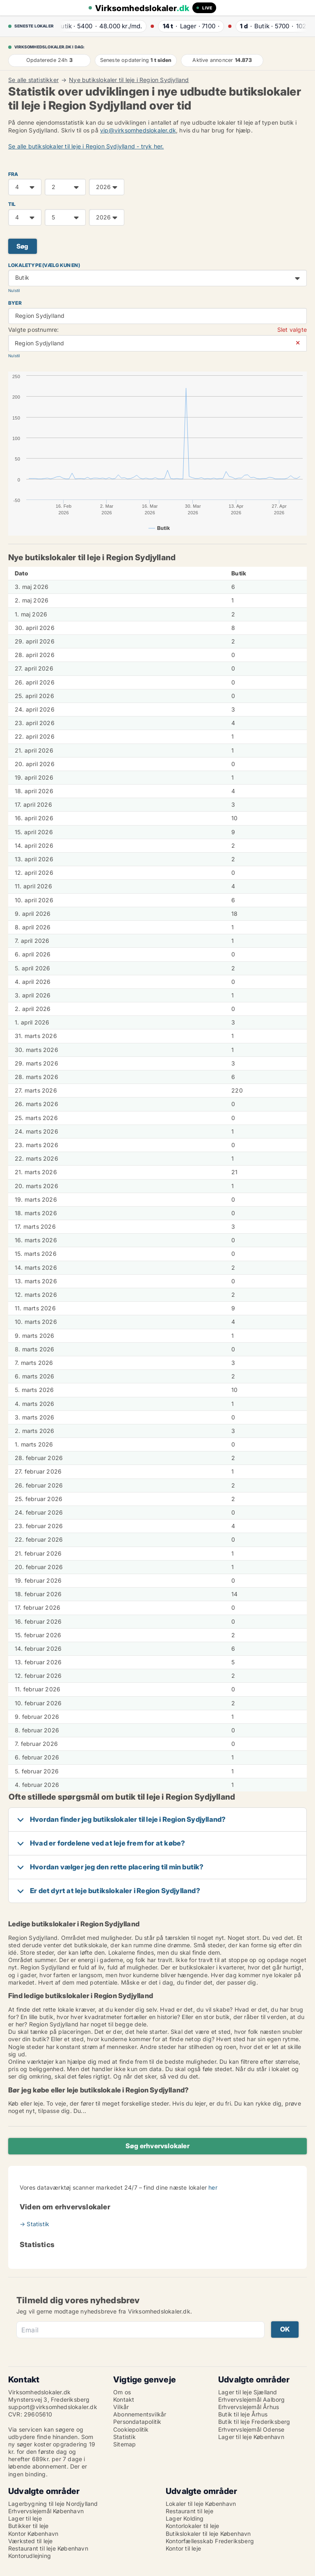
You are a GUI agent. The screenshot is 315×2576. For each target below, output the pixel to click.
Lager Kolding (185, 2518)
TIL (12, 204)
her (212, 2187)
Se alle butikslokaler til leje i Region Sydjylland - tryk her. (86, 146)
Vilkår (121, 2406)
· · (102, 26)
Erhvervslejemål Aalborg (251, 2399)
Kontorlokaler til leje (192, 2525)
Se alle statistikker (33, 80)
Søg (22, 246)
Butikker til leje (28, 2525)
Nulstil (14, 290)
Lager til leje (25, 2518)
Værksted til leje (30, 2540)
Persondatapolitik (137, 2421)
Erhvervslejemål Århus (248, 2406)
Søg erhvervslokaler (157, 2146)
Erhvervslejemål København (46, 2511)
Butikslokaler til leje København (208, 2533)
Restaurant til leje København (48, 2548)
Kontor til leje (183, 2548)
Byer (15, 303)
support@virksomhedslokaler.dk (52, 2406)
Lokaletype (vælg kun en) (44, 265)
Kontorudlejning (29, 2555)
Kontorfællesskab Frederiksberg (210, 2540)
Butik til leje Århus (242, 2414)
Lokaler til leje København (201, 2503)
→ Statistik (34, 2223)
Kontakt (123, 2399)
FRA (13, 174)
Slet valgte (292, 329)
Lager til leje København (251, 2436)
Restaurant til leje (189, 2511)
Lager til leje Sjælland (247, 2392)
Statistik (124, 2436)
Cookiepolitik (131, 2429)
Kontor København (33, 2533)
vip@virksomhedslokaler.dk (138, 130)
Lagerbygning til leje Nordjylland (53, 2503)
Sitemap (124, 2444)
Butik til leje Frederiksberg (254, 2421)
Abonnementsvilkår (139, 2414)
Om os (122, 2392)
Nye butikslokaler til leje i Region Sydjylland (129, 80)
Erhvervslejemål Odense (251, 2429)
